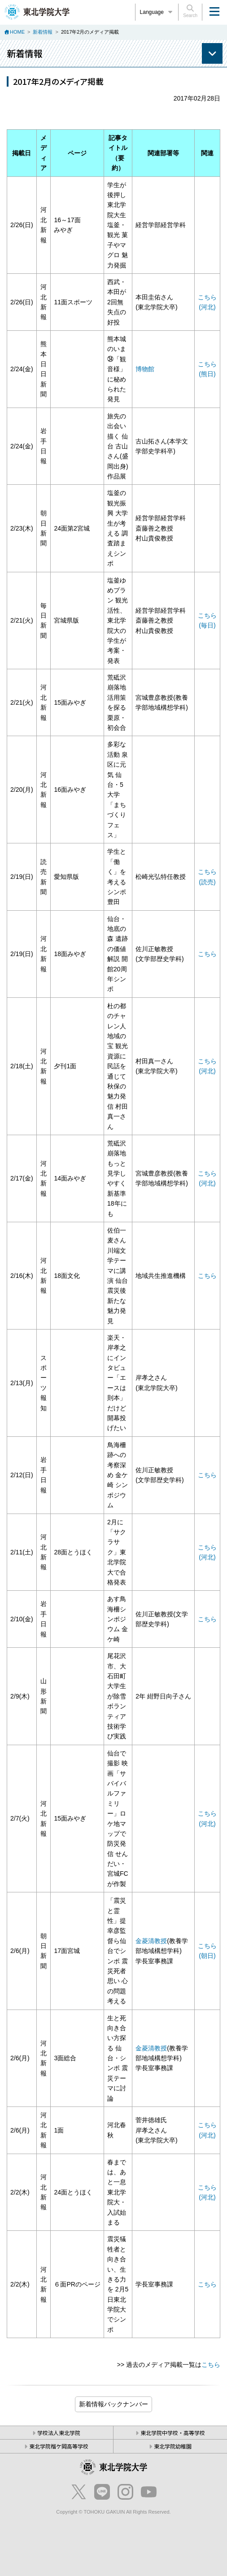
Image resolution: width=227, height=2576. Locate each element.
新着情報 (42, 32)
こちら (207, 953)
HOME (17, 32)
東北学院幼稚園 (173, 2446)
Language (157, 12)
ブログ (113, 2404)
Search (190, 11)
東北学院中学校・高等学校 (172, 2432)
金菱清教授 (151, 1940)
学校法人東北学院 (58, 2432)
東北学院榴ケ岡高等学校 (58, 2446)
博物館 (144, 369)
